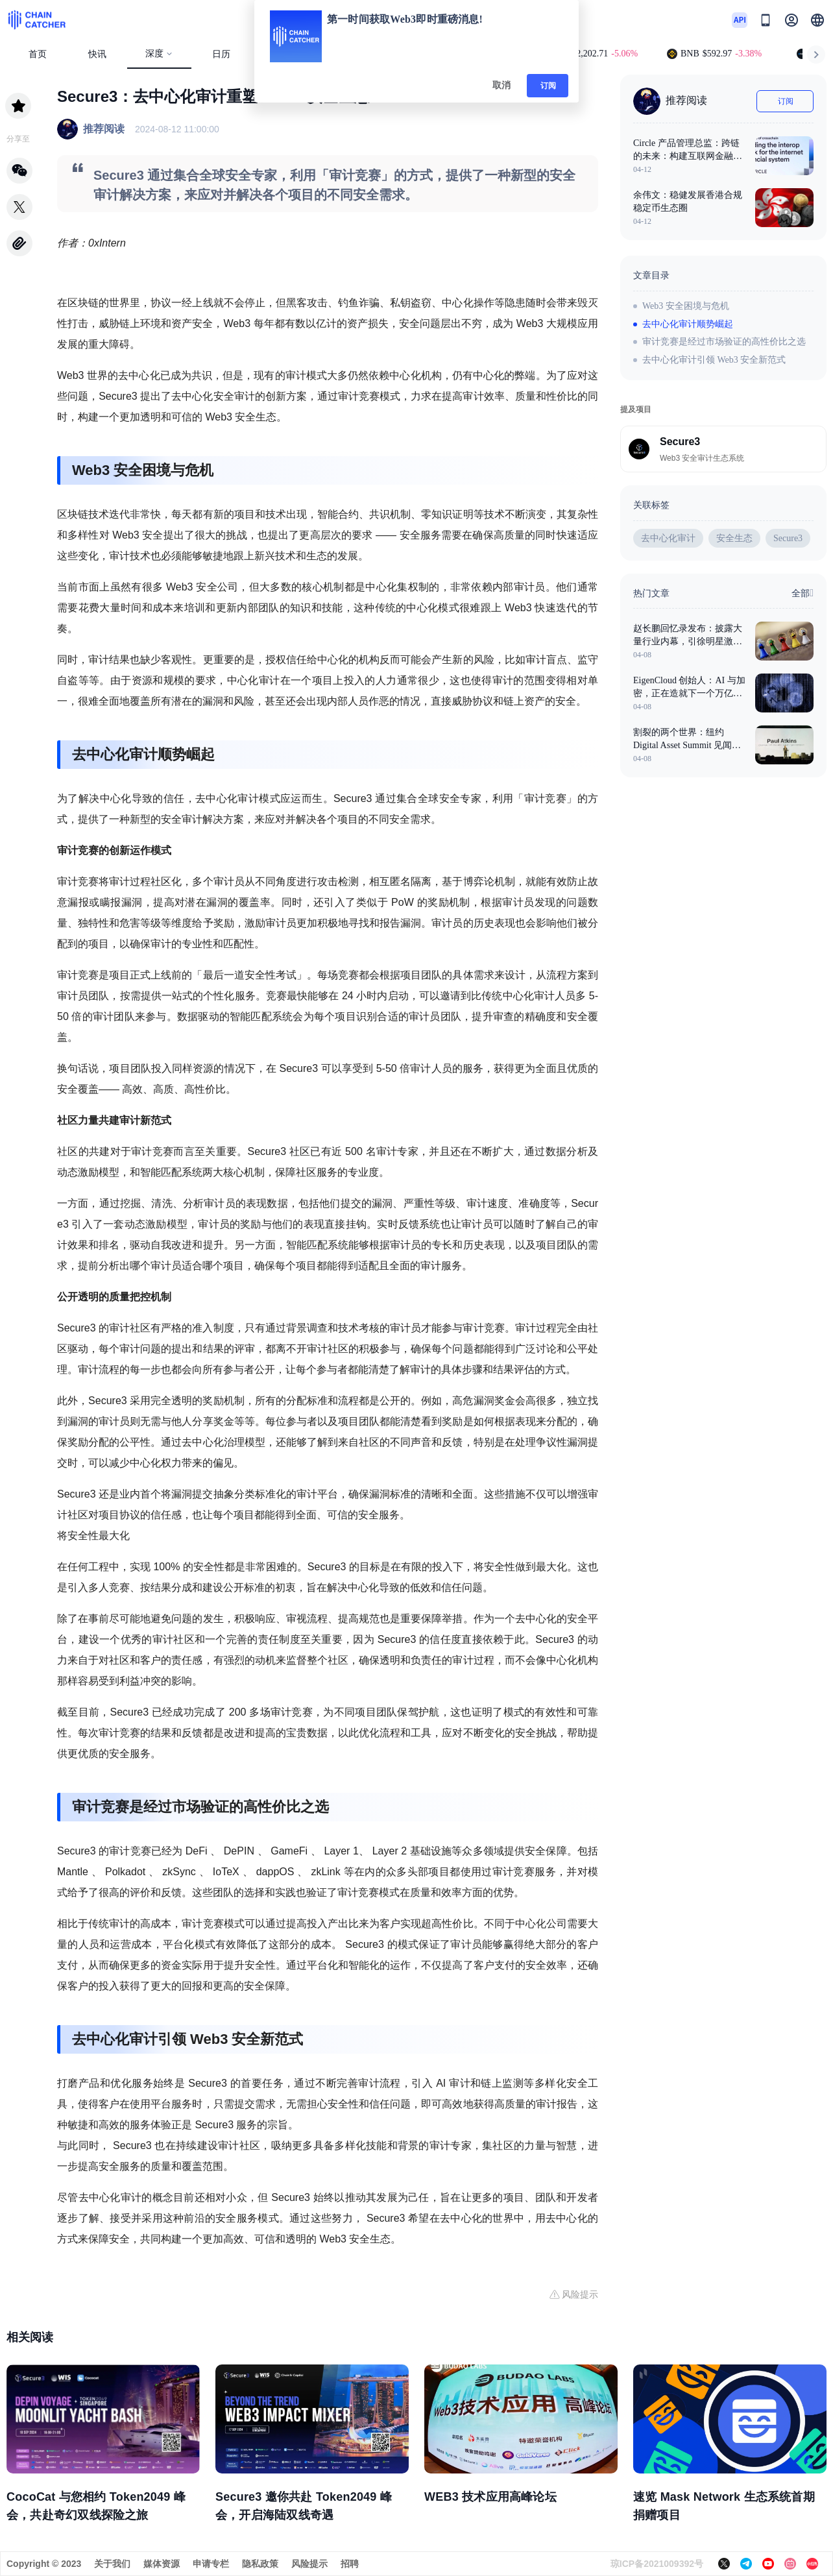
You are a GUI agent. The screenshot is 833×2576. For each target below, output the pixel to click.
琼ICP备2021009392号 (656, 2563)
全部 (802, 593)
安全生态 (734, 538)
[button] (817, 20)
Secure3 (788, 538)
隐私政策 (260, 2563)
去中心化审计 (668, 538)
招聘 (350, 2563)
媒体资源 (161, 2563)
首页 (38, 54)
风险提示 (309, 2563)
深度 (159, 53)
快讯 (97, 54)
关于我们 (112, 2563)
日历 (221, 54)
